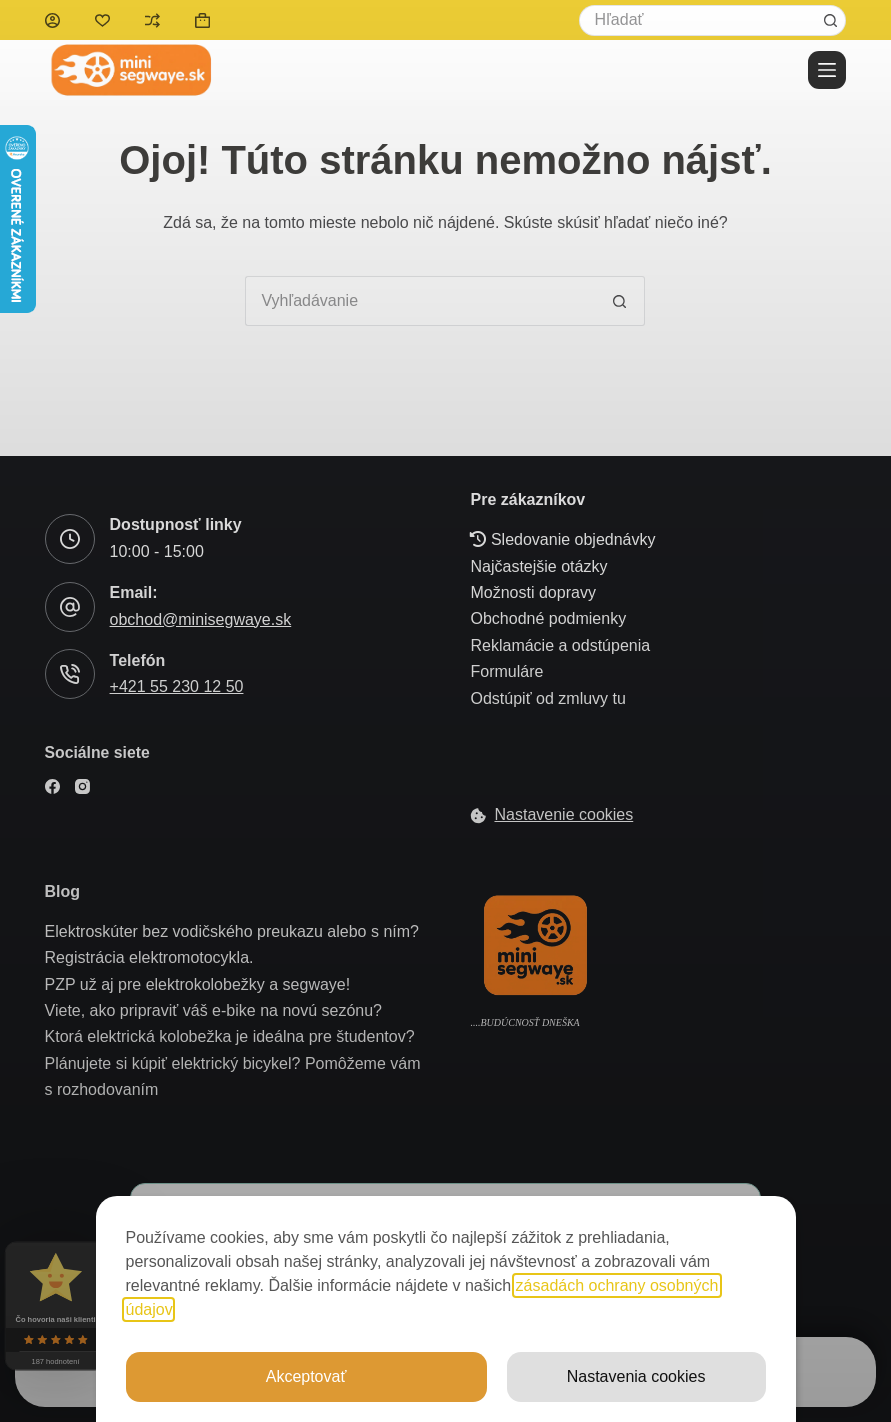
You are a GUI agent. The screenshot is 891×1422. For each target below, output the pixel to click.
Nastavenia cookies (636, 1376)
